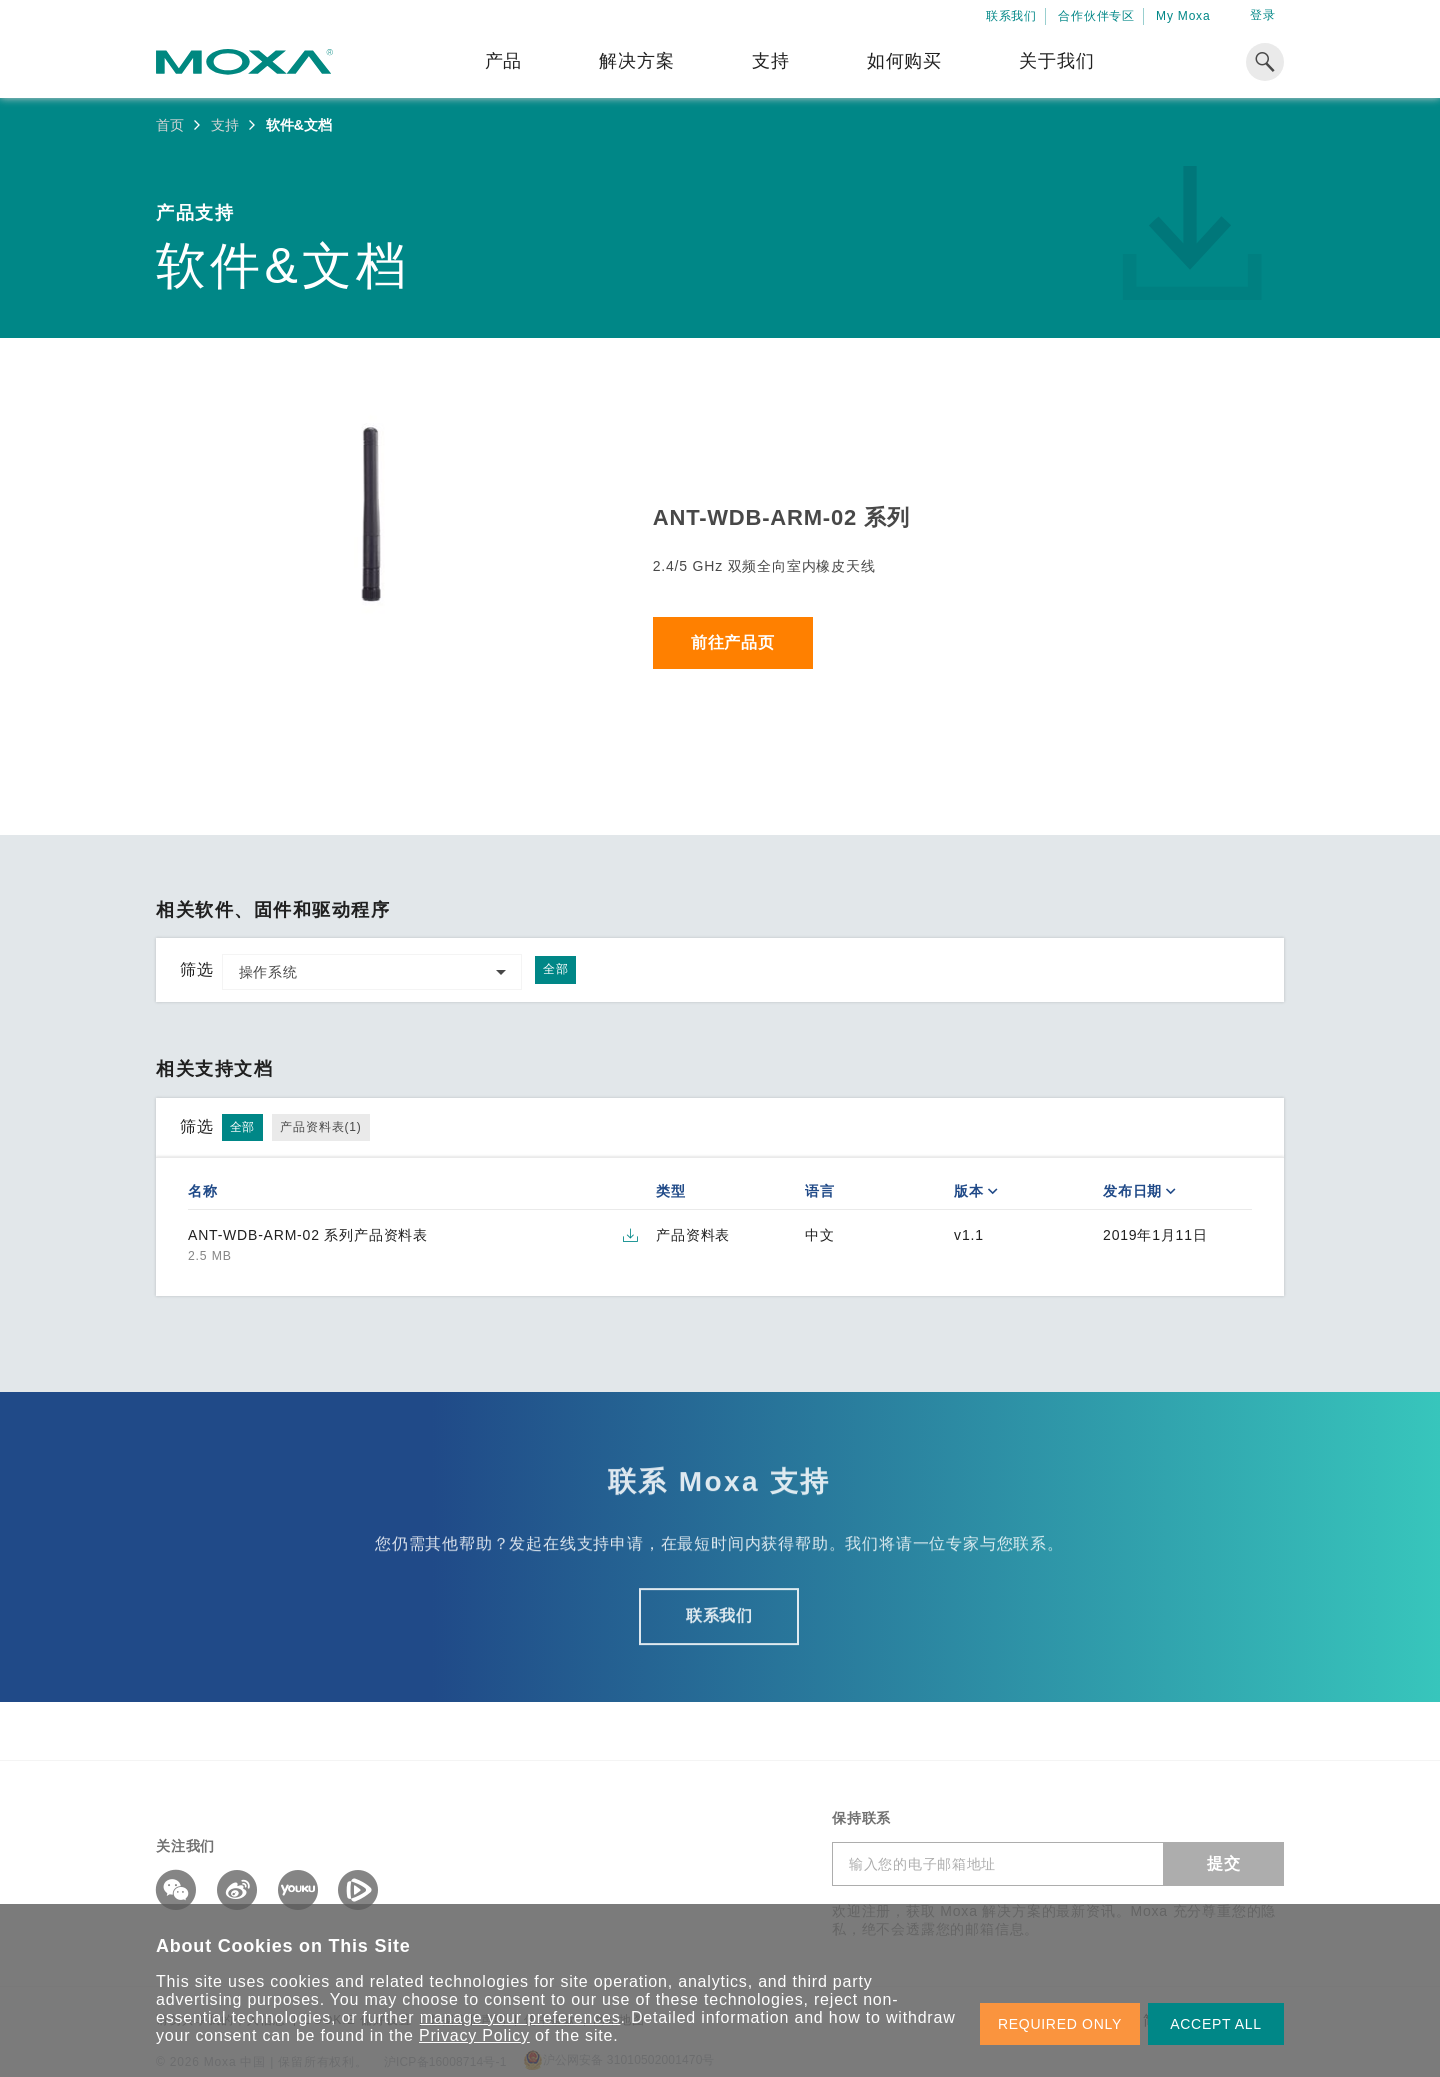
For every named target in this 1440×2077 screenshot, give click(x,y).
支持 (771, 61)
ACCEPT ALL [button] (1216, 2024)
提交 (1224, 1863)
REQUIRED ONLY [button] (1060, 2024)
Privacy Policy (474, 2035)
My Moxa (1183, 16)
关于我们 (1056, 61)
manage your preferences (520, 2017)
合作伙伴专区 (1096, 16)
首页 (170, 125)
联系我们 (1011, 16)
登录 (1263, 15)
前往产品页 (733, 642)
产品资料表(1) (320, 1127)
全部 (556, 969)
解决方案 (636, 61)
